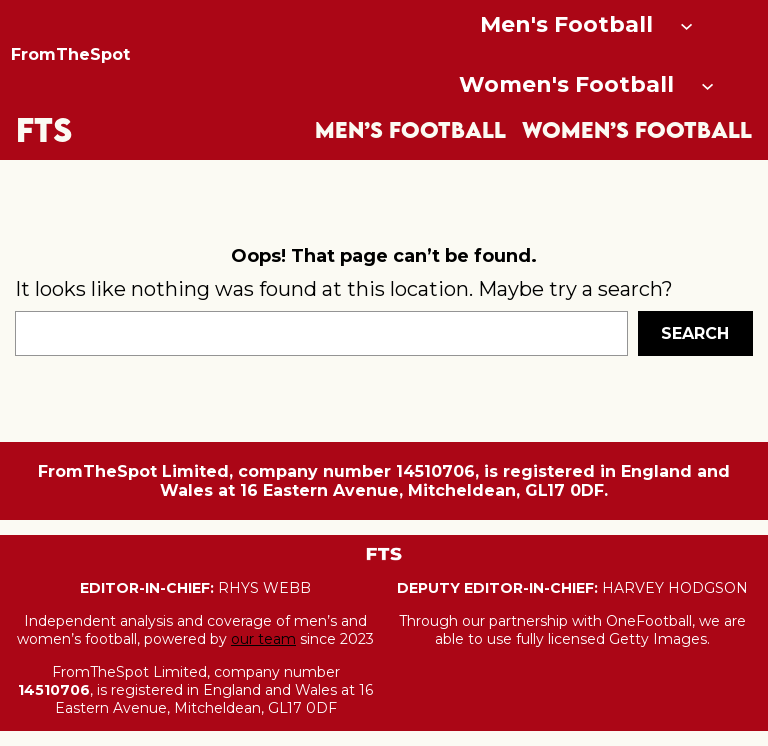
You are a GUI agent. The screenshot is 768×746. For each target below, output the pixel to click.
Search (695, 333)
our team (263, 639)
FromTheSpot (70, 54)
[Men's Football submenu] (686, 24)
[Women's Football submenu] (707, 84)
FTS (44, 129)
